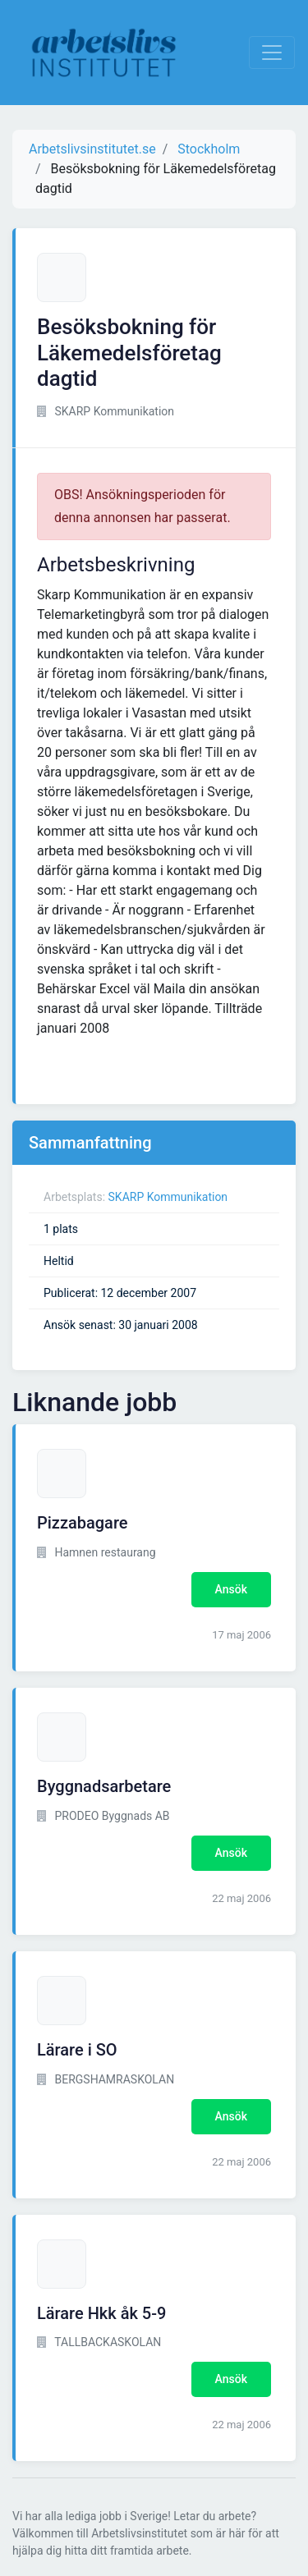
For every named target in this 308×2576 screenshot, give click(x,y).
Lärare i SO (77, 2050)
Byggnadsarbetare (104, 1786)
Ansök (231, 1589)
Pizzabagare (82, 1523)
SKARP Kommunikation (168, 1196)
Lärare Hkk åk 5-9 (101, 2313)
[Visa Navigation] (272, 52)
